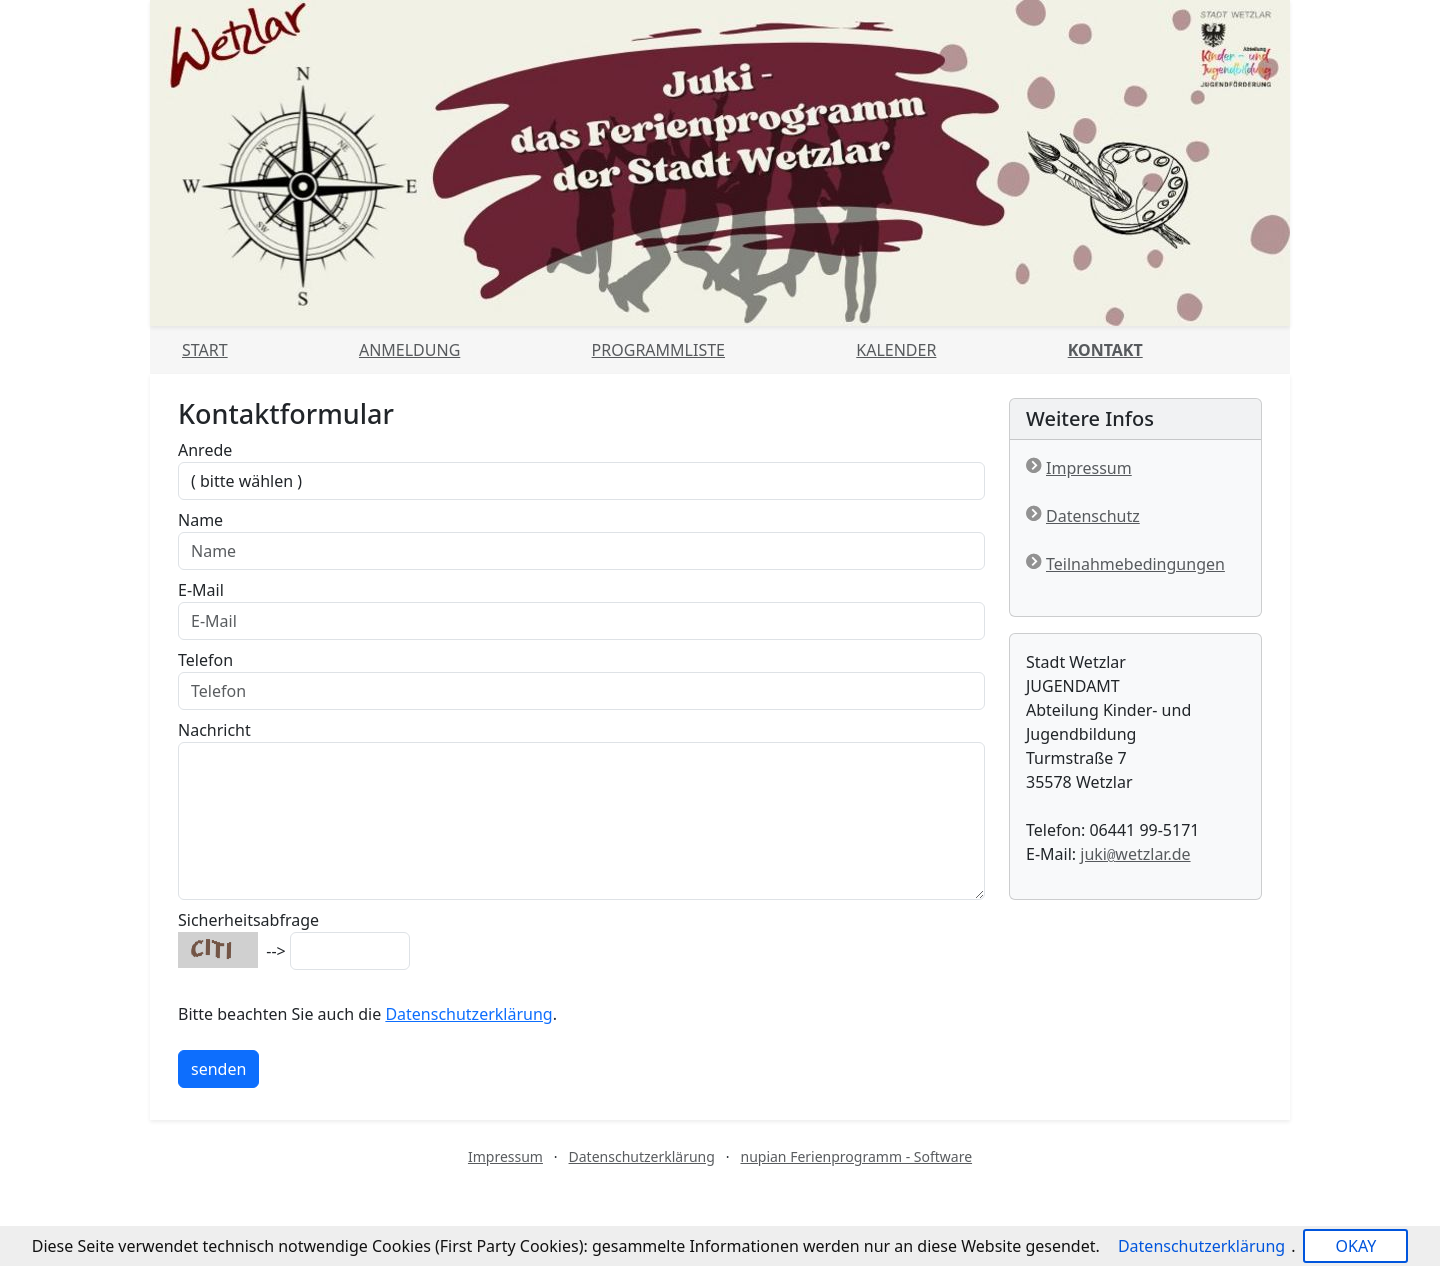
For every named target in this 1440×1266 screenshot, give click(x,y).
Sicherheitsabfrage (248, 920)
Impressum (1089, 468)
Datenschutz (1093, 516)
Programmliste (658, 350)
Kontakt (1105, 350)
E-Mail (201, 590)
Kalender (896, 350)
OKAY (1355, 1246)
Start (205, 350)
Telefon (205, 660)
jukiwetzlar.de (1135, 854)
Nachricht (214, 730)
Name (200, 520)
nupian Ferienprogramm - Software (856, 1156)
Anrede (205, 450)
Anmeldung (409, 350)
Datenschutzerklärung (468, 1014)
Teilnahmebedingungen (1135, 564)
